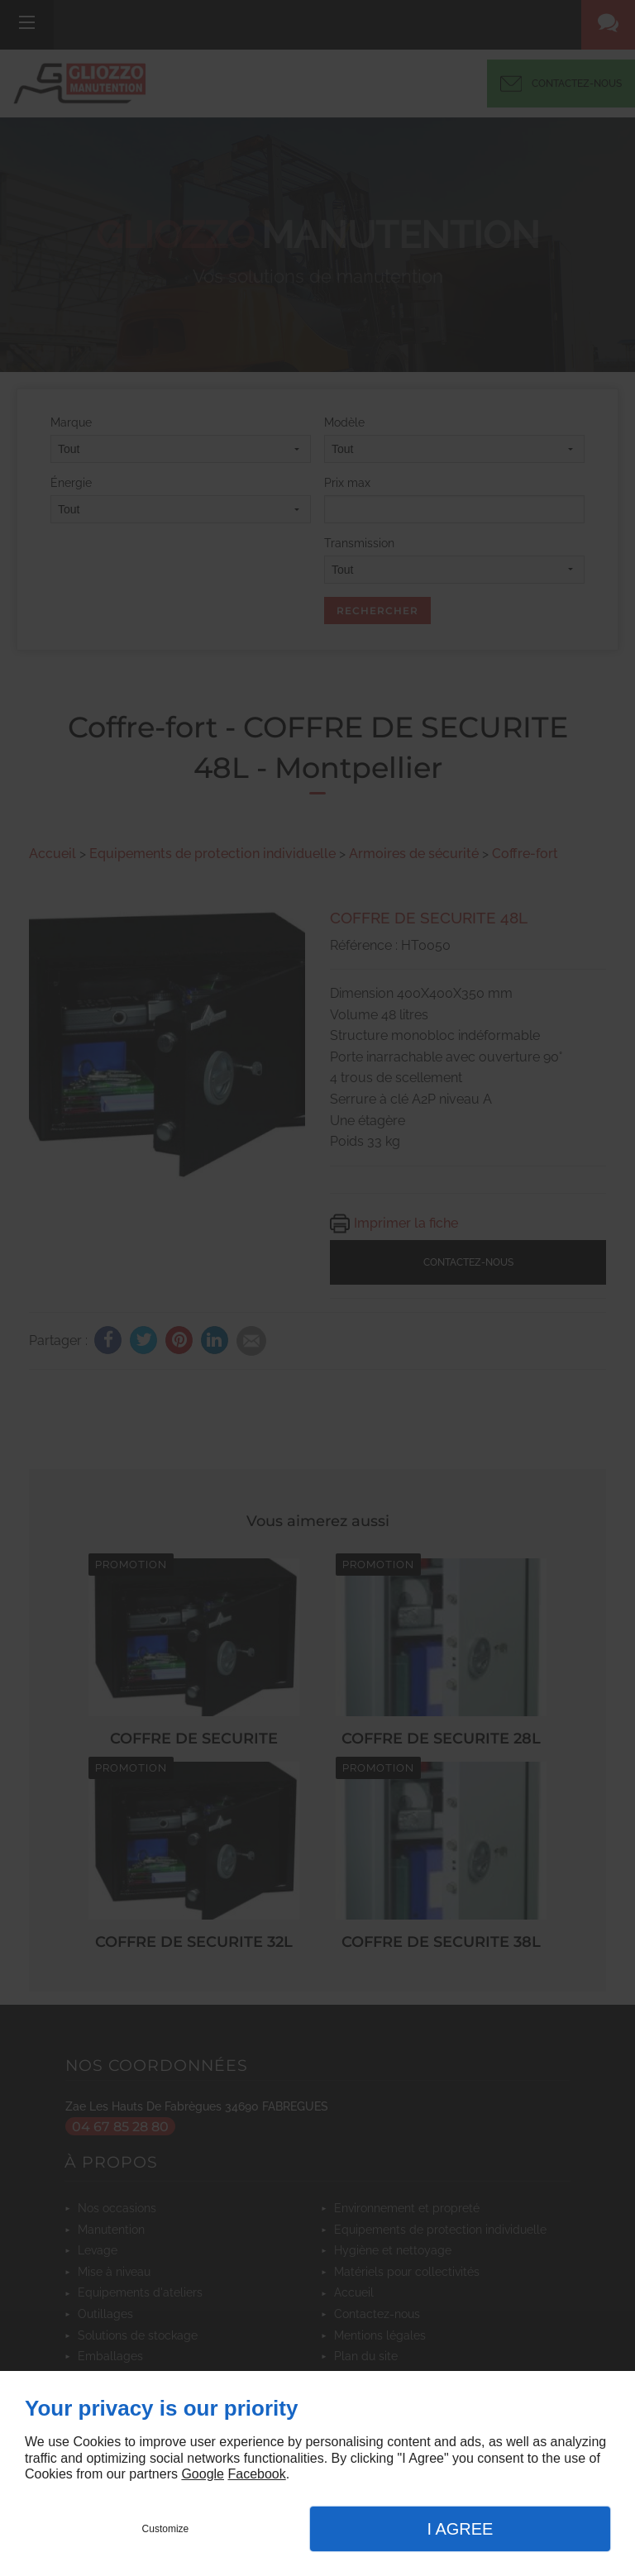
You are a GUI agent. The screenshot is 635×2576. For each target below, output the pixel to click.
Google (202, 2474)
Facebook (256, 2474)
